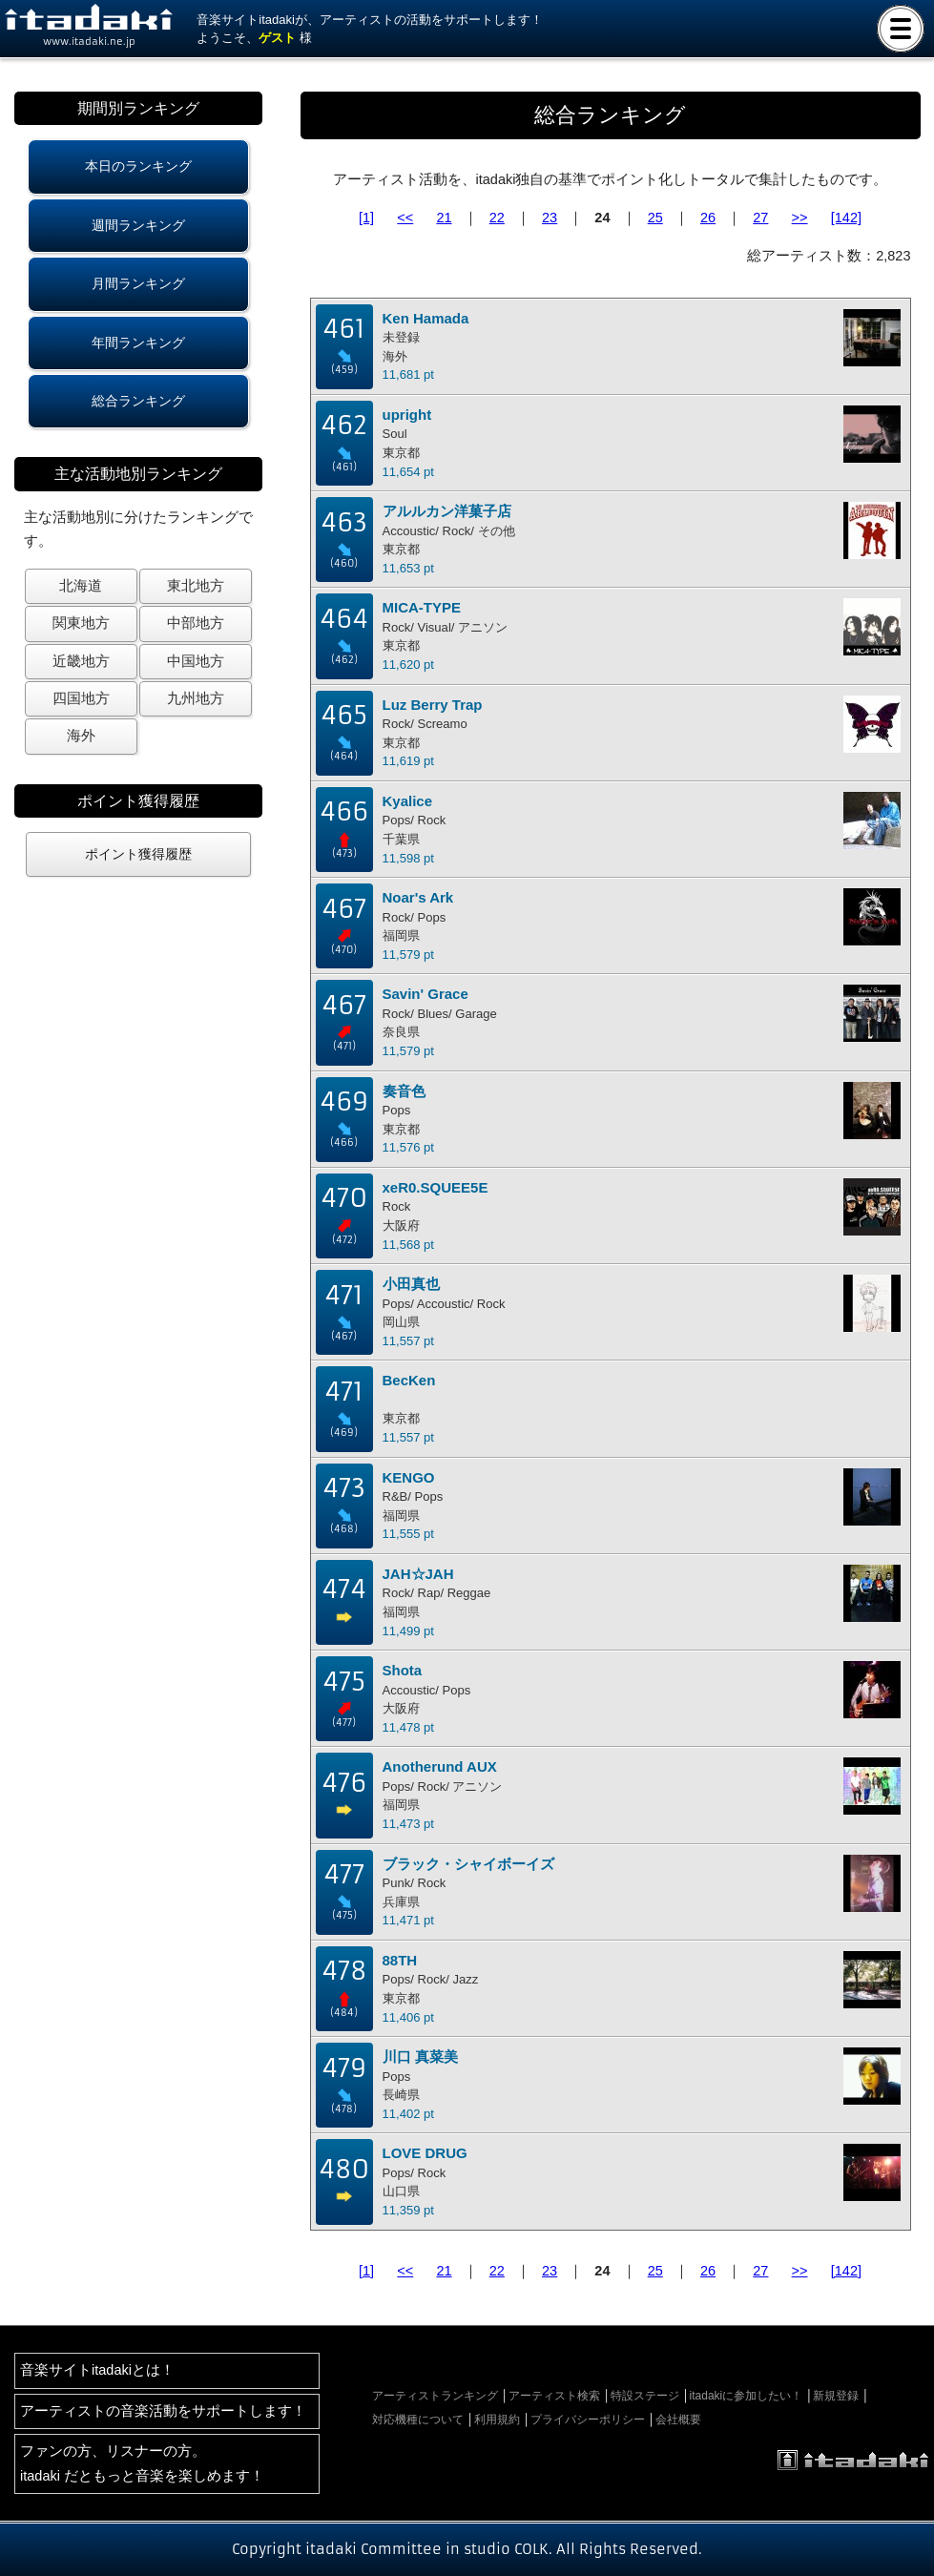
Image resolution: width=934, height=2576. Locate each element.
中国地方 (195, 661)
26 (708, 217)
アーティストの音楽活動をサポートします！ (163, 2411)
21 (443, 217)
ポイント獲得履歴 (138, 854)
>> (800, 217)
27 (760, 217)
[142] (846, 217)
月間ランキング (138, 283)
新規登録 (836, 2395)
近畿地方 (81, 661)
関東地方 (81, 623)
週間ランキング (138, 225)
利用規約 (497, 2419)
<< (405, 217)
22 (497, 217)
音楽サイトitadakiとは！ (97, 2370)
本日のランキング (138, 166)
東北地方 (195, 585)
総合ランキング (138, 400)
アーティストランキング (435, 2395)
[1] (366, 217)
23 (549, 217)
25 (655, 217)
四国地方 (81, 698)
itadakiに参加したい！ (746, 2395)
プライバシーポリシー (587, 2419)
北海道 (80, 585)
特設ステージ (645, 2395)
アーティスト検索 (554, 2395)
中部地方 (195, 623)
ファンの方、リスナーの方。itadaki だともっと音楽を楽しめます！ (142, 2463)
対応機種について (418, 2419)
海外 (81, 735)
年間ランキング (138, 342)
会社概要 (678, 2419)
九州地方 (195, 698)
